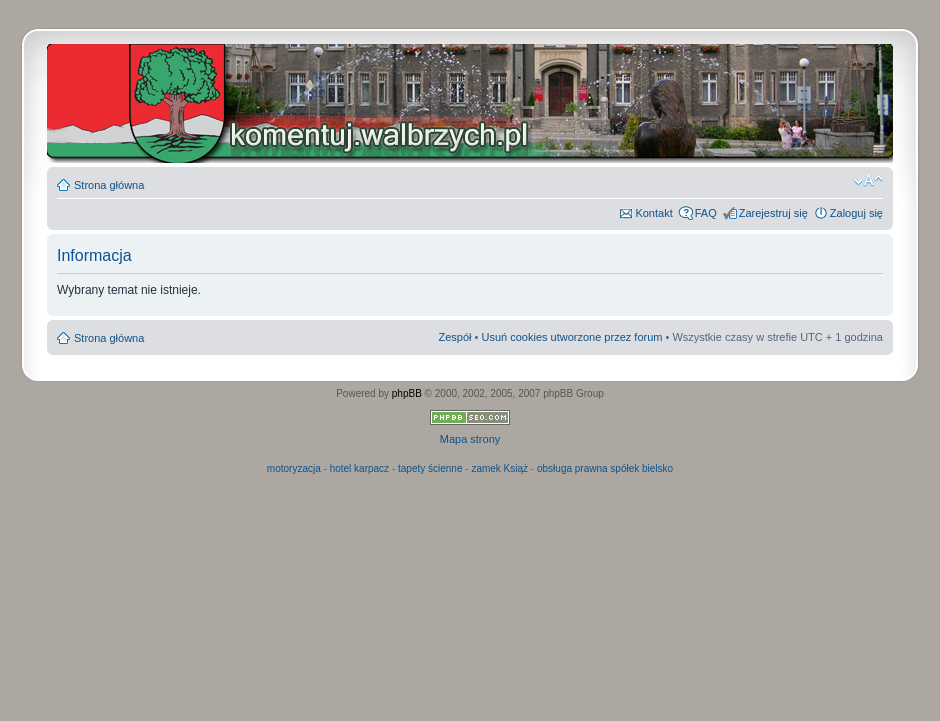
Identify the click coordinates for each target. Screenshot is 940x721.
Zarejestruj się (773, 213)
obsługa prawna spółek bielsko (605, 468)
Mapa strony (470, 439)
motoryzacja (294, 468)
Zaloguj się (856, 213)
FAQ (706, 213)
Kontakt (653, 213)
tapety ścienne (430, 468)
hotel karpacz (359, 468)
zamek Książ (499, 468)
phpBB (407, 393)
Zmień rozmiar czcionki (868, 181)
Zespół (454, 337)
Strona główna (109, 185)
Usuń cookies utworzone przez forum (571, 337)
